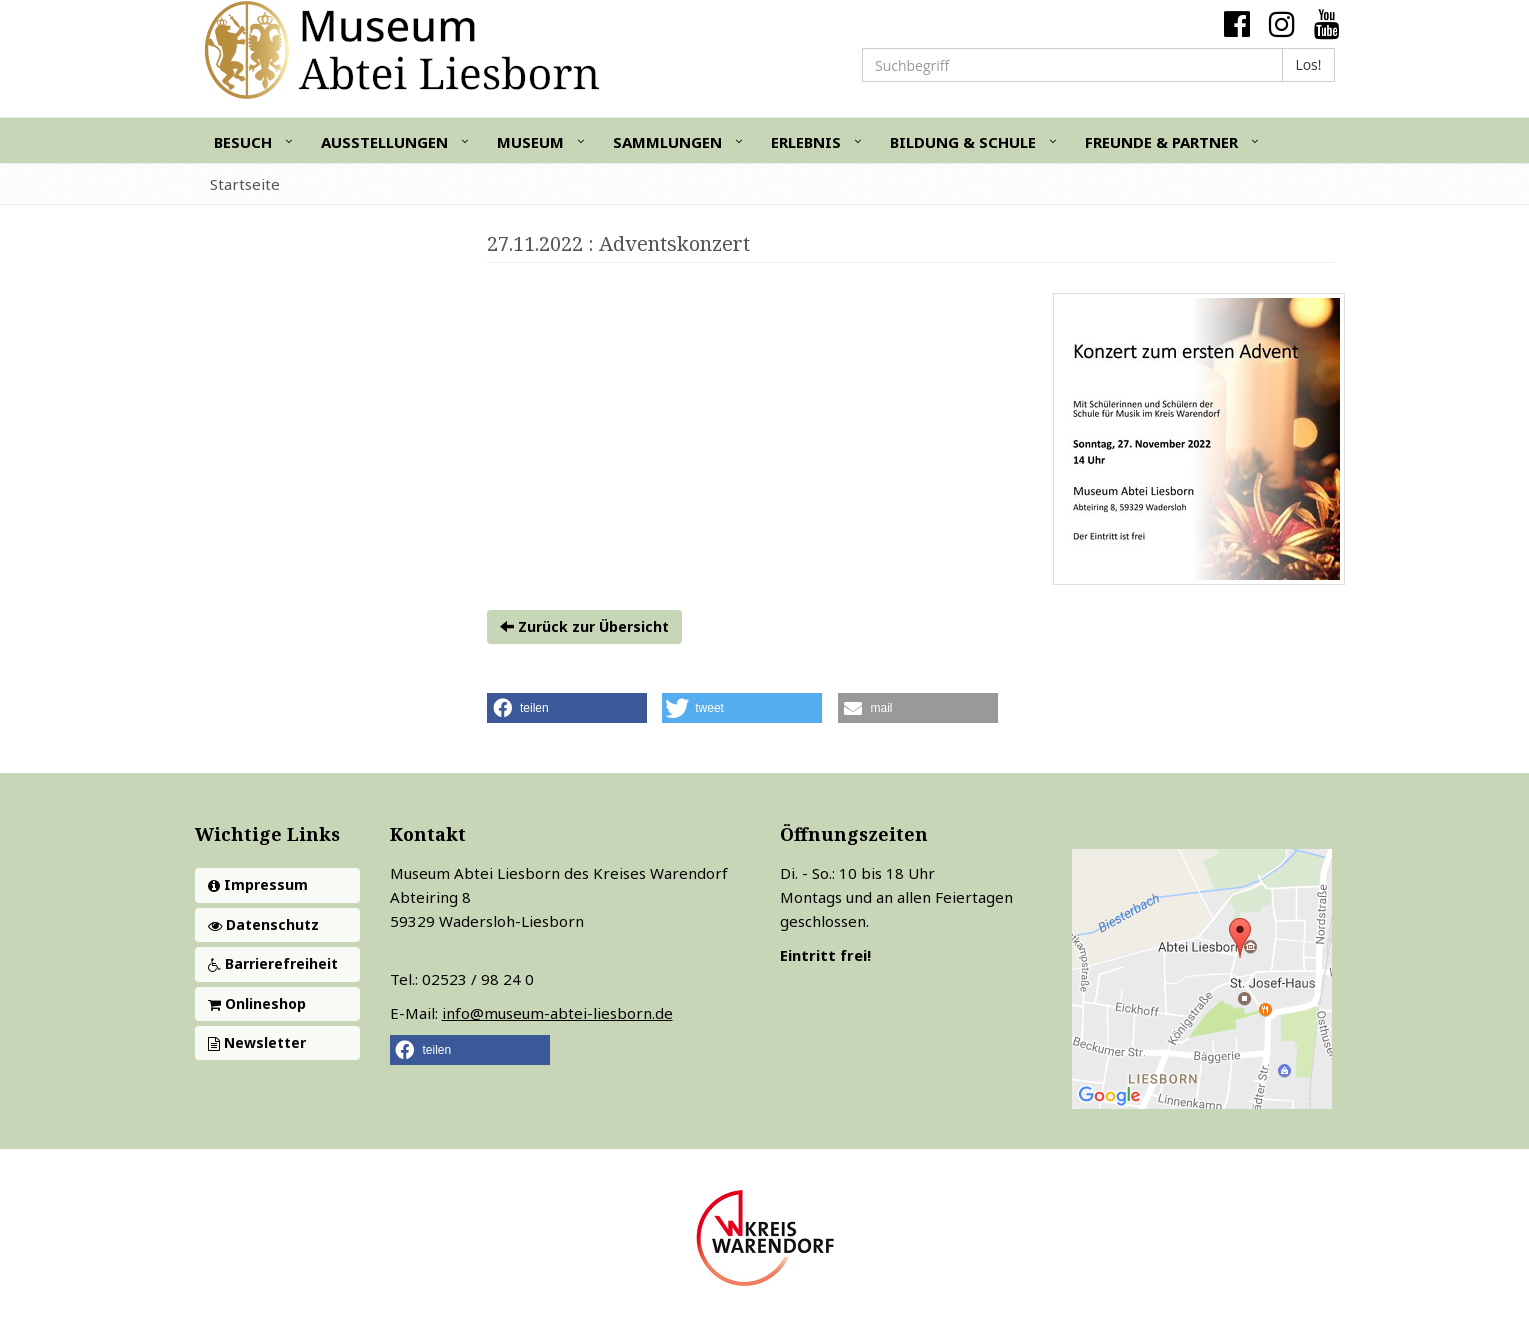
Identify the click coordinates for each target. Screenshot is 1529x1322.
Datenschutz (263, 924)
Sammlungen (667, 142)
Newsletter (257, 1042)
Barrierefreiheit (273, 963)
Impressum (258, 884)
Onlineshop (257, 1003)
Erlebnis (806, 142)
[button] (567, 708)
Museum (530, 142)
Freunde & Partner (1161, 142)
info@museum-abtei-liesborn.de (557, 1013)
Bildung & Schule (963, 142)
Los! (1308, 64)
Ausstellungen (384, 142)
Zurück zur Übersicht (584, 626)
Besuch (243, 142)
